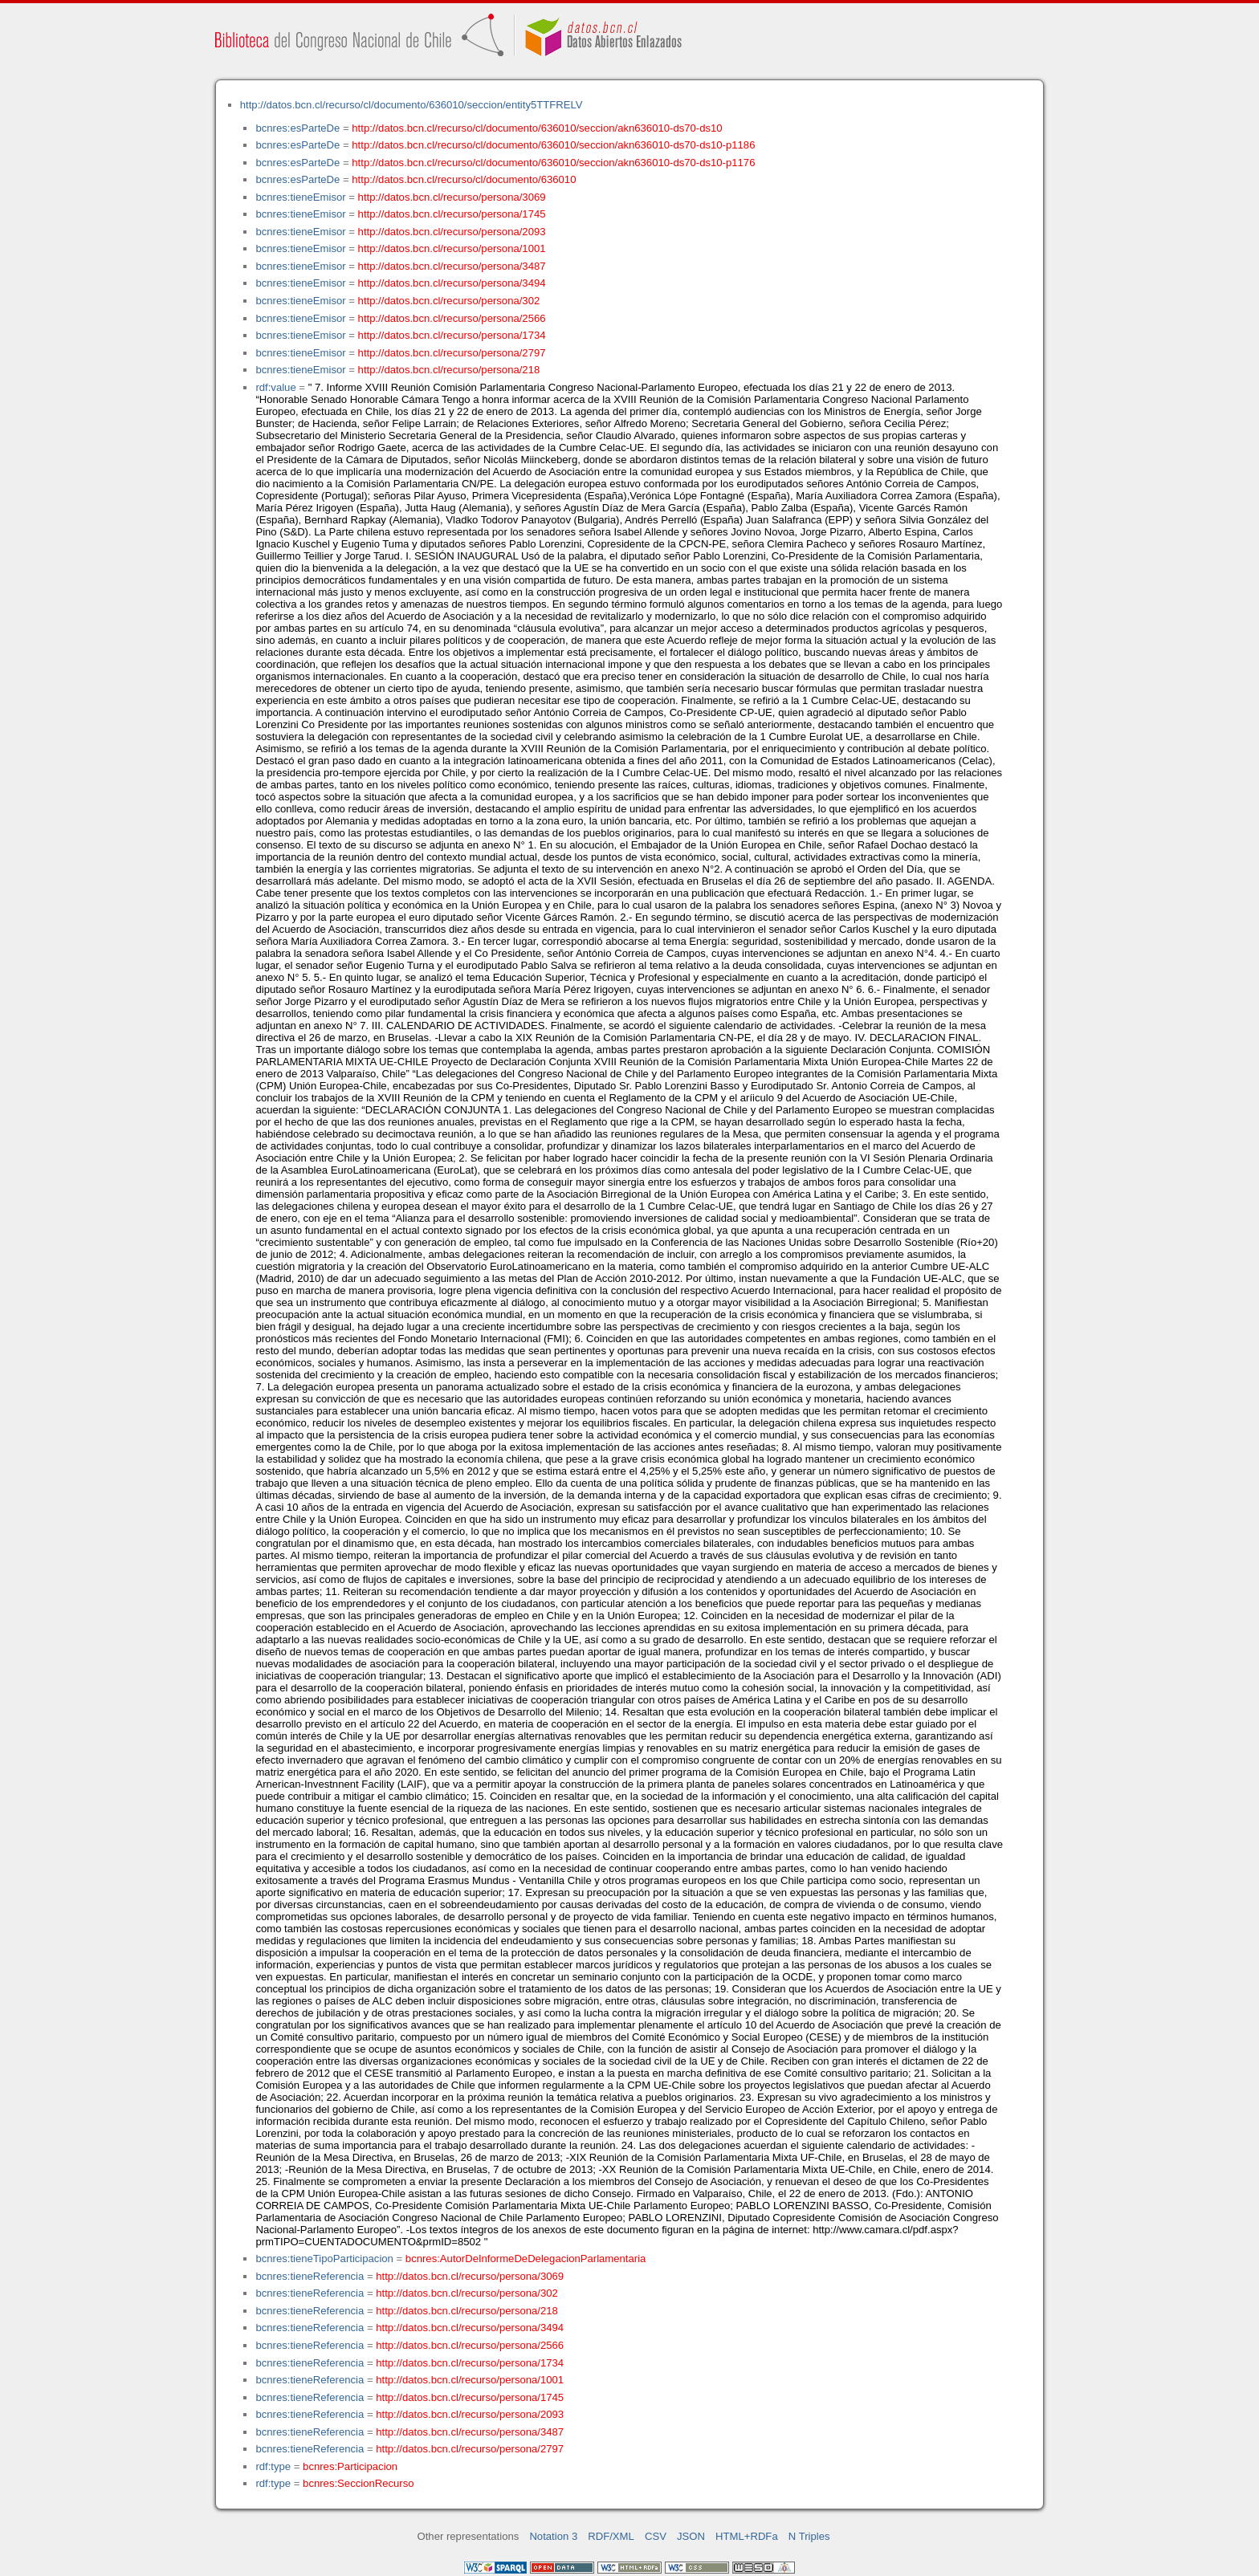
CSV (655, 2536)
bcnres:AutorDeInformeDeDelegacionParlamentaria (525, 2258)
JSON (691, 2536)
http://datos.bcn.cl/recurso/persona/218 (449, 370)
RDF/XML (611, 2536)
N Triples (809, 2536)
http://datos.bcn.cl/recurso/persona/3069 (452, 197)
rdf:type (273, 2466)
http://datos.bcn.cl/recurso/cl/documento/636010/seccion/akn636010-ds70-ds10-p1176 (553, 163)
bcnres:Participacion (350, 2466)
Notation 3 (553, 2536)
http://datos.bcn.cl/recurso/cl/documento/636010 (464, 179)
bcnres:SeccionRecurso (358, 2483)
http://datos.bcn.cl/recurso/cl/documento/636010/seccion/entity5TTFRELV (411, 105)
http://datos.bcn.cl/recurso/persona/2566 (452, 318)
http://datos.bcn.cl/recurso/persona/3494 (452, 283)
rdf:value (275, 387)
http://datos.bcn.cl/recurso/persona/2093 (452, 232)
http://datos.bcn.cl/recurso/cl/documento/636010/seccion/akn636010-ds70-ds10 (537, 128)
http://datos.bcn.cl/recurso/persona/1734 (452, 335)
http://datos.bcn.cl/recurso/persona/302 (449, 301)
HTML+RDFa (746, 2536)
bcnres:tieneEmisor (300, 197)
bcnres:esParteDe (297, 128)
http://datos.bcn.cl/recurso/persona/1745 (452, 214)
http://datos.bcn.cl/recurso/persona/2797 (452, 353)
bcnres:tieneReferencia (309, 2276)
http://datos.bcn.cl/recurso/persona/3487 (452, 266)
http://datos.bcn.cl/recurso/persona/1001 (452, 248)
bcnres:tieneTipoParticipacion (324, 2258)
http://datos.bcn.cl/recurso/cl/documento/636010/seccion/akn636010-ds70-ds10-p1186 (553, 145)
